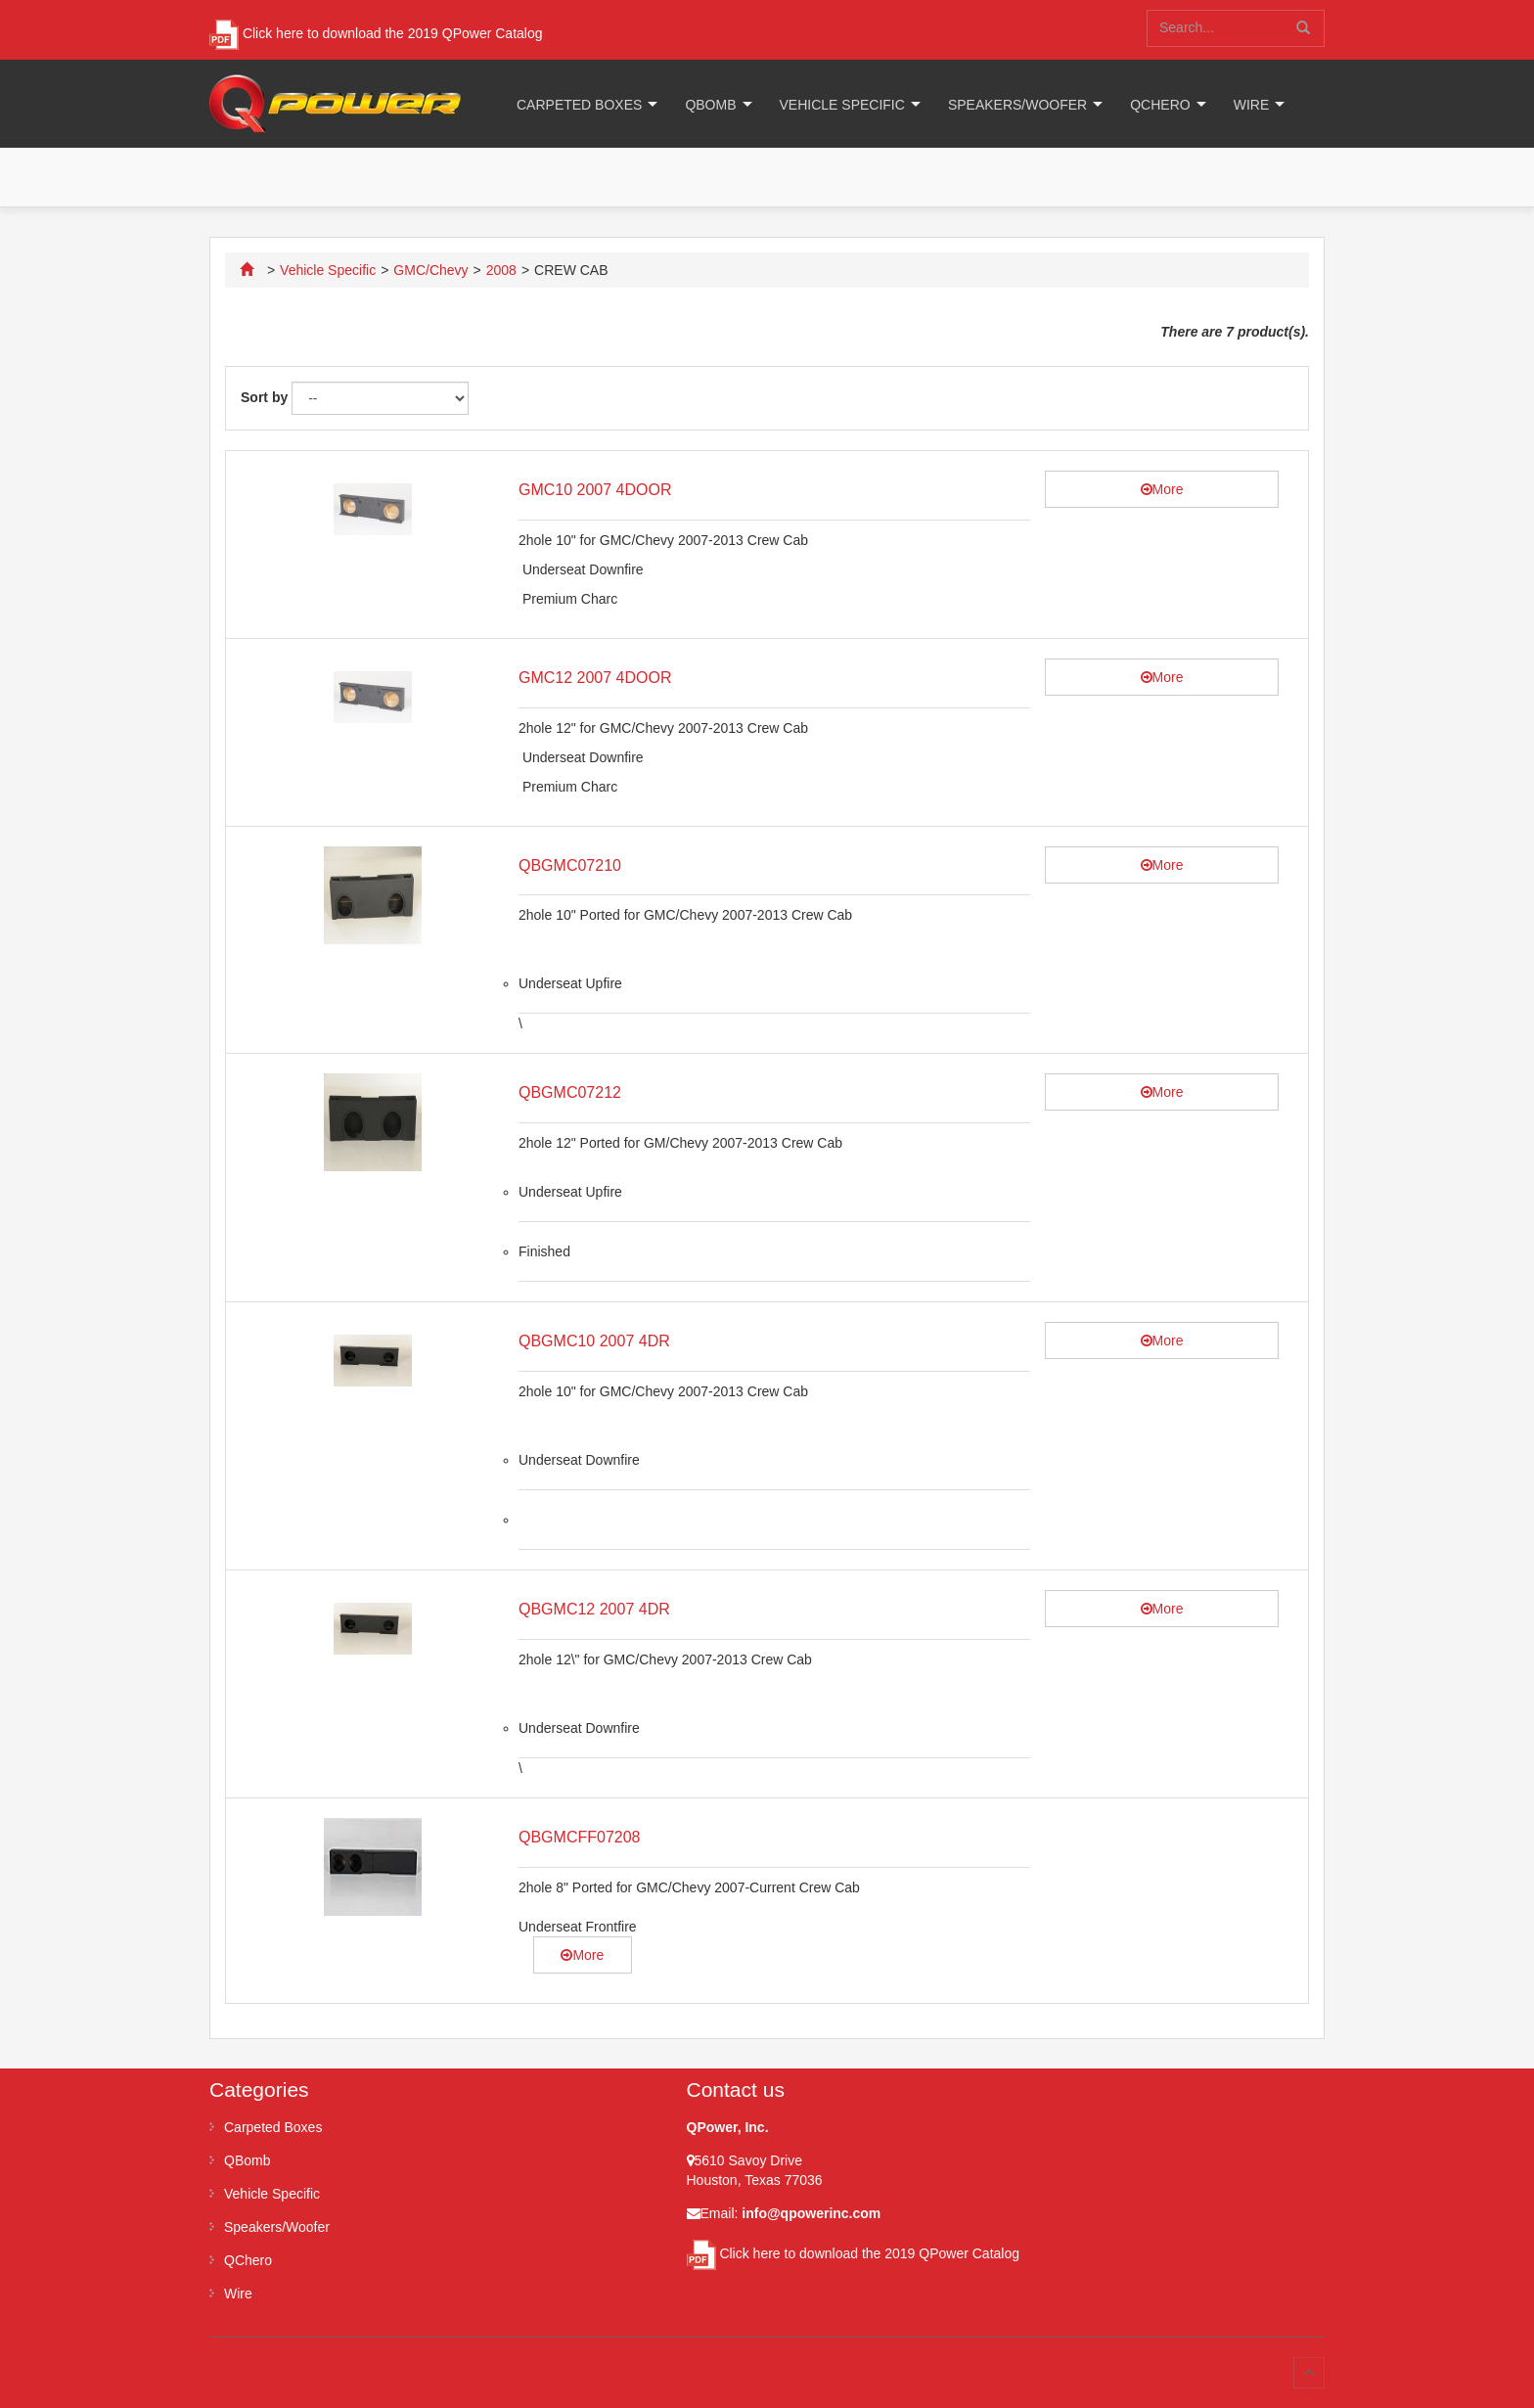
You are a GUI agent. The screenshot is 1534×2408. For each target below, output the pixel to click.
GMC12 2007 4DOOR (595, 677)
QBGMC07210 (570, 865)
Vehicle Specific (842, 105)
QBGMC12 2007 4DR (594, 1609)
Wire (1252, 105)
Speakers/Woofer (1017, 105)
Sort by (264, 397)
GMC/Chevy (430, 270)
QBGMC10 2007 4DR (594, 1341)
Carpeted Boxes (579, 105)
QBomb (710, 105)
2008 (501, 270)
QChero (1160, 105)
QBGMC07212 (570, 1092)
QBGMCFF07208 (579, 1837)
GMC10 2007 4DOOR (595, 489)
